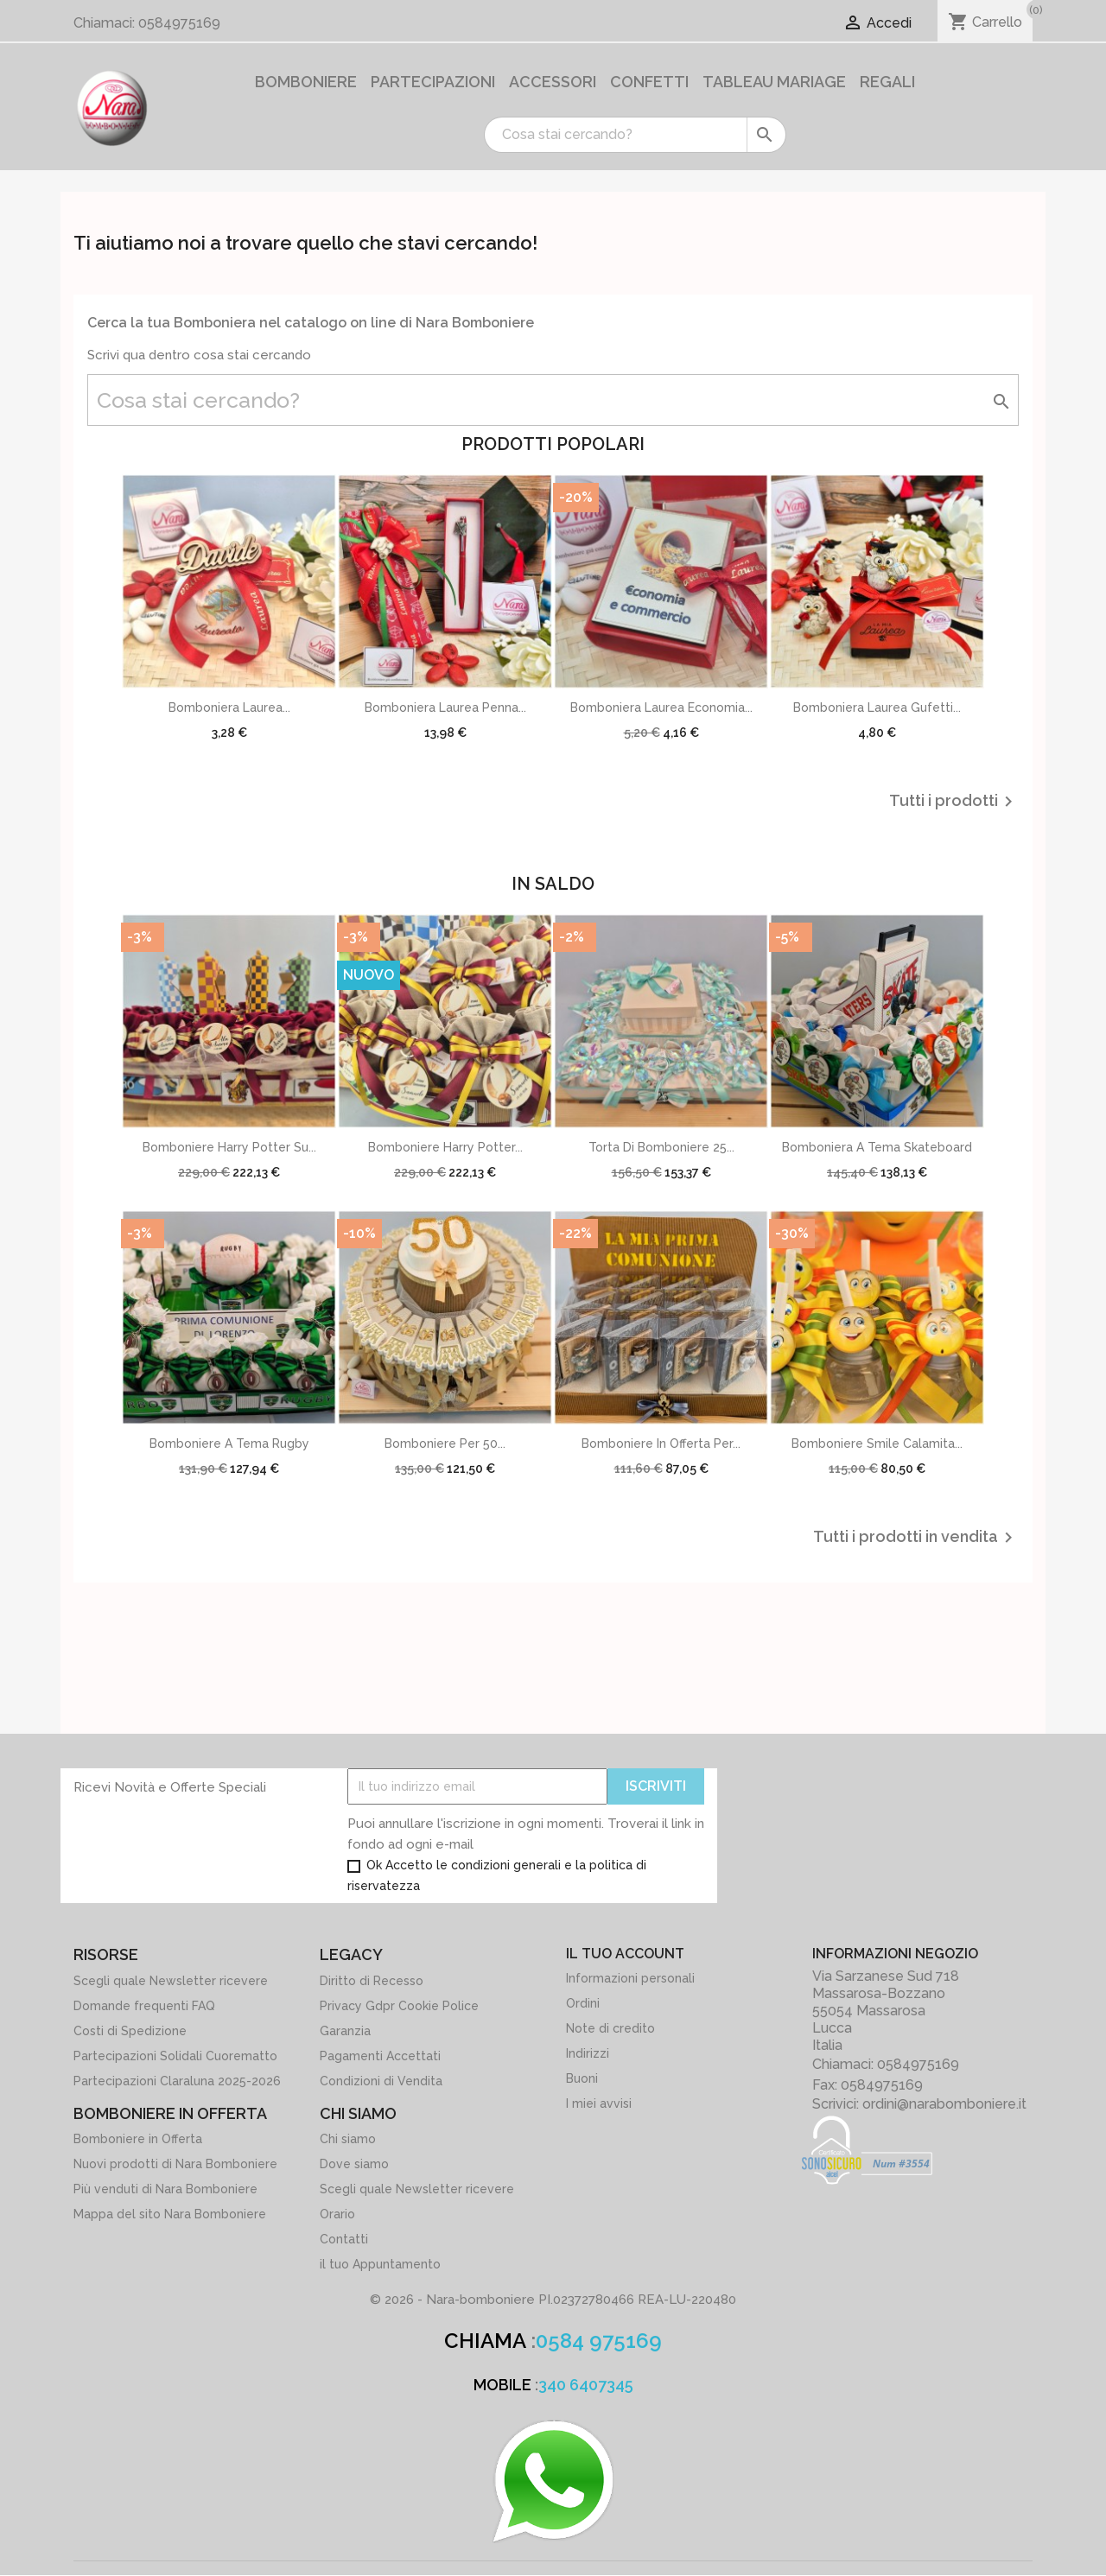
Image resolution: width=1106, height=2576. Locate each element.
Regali (887, 82)
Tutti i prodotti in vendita (916, 1537)
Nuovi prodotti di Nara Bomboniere (175, 2164)
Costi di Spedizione (130, 2031)
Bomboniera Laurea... (229, 707)
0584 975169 (599, 2340)
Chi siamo (348, 2139)
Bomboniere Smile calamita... (877, 1443)
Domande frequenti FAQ (144, 2006)
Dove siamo (354, 2164)
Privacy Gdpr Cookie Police (399, 2006)
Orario (337, 2214)
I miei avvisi (599, 2103)
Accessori (552, 82)
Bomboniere (306, 82)
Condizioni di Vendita (381, 2081)
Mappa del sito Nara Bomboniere (169, 2214)
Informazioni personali (630, 1978)
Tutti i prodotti (954, 801)
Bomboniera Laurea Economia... (661, 707)
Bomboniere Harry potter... (445, 1147)
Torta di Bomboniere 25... (661, 1147)
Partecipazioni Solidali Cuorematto (175, 2056)
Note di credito (610, 2028)
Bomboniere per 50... (445, 1443)
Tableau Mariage (774, 82)
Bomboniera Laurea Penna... (445, 707)
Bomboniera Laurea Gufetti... (877, 707)
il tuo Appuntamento (380, 2264)
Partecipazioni (433, 82)
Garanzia (345, 2031)
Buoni (582, 2078)
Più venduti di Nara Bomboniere (165, 2189)
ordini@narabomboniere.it (944, 2104)
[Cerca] (635, 135)
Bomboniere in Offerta (137, 2139)
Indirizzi (587, 2053)
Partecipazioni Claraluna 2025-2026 (177, 2081)
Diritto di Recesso (371, 1981)
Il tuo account (625, 1953)
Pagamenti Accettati (380, 2056)
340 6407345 (585, 2385)
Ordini (583, 2003)
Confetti (649, 82)
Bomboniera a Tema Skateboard (877, 1147)
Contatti (344, 2239)
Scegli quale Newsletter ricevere (170, 1981)
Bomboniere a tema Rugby (229, 1443)
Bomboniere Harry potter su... (229, 1147)
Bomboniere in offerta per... (661, 1443)
